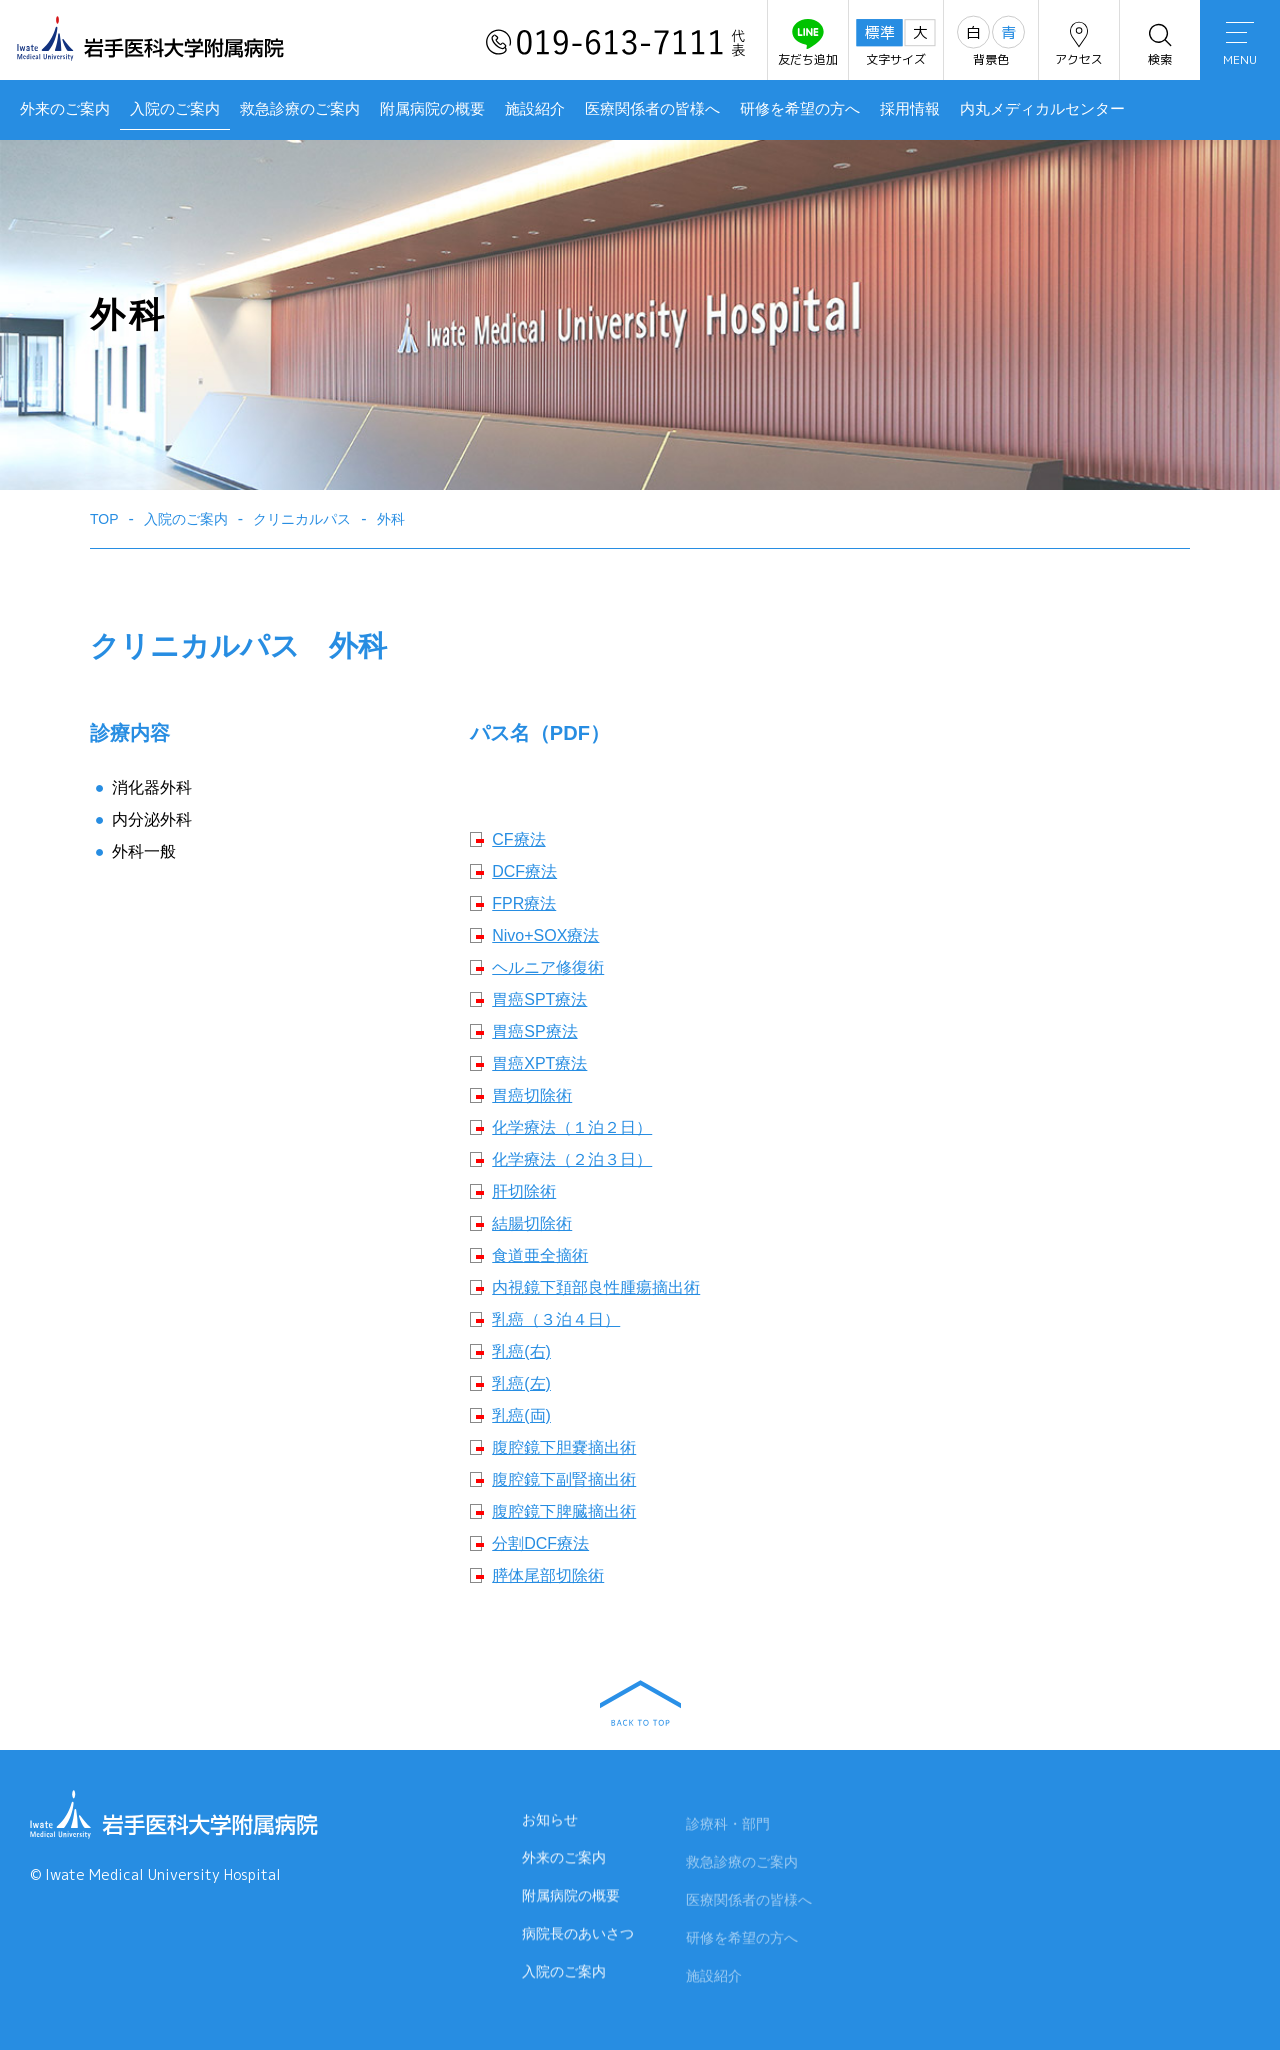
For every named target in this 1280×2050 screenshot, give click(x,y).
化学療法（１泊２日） (572, 1127)
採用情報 (910, 109)
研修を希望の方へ (800, 109)
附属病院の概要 (432, 109)
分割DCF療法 (540, 1543)
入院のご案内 (175, 109)
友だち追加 (808, 43)
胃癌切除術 (532, 1095)
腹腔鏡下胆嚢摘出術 (564, 1447)
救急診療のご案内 (300, 109)
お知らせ (550, 1825)
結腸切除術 (532, 1223)
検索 (1160, 43)
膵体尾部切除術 (548, 1575)
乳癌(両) (521, 1415)
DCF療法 (524, 871)
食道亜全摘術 (540, 1255)
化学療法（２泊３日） (572, 1159)
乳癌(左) (521, 1383)
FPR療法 (524, 903)
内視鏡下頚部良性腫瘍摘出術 (596, 1287)
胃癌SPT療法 (539, 999)
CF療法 (518, 839)
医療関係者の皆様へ (652, 109)
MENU (1240, 45)
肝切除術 (524, 1191)
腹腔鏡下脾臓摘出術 (564, 1511)
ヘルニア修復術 (548, 967)
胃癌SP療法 (534, 1031)
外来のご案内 (65, 109)
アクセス (1079, 43)
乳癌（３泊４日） (556, 1319)
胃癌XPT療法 (539, 1063)
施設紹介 (535, 109)
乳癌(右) (521, 1351)
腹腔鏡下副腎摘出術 (564, 1479)
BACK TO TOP (640, 1703)
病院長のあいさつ (578, 1939)
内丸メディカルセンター (1042, 109)
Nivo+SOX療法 (545, 935)
